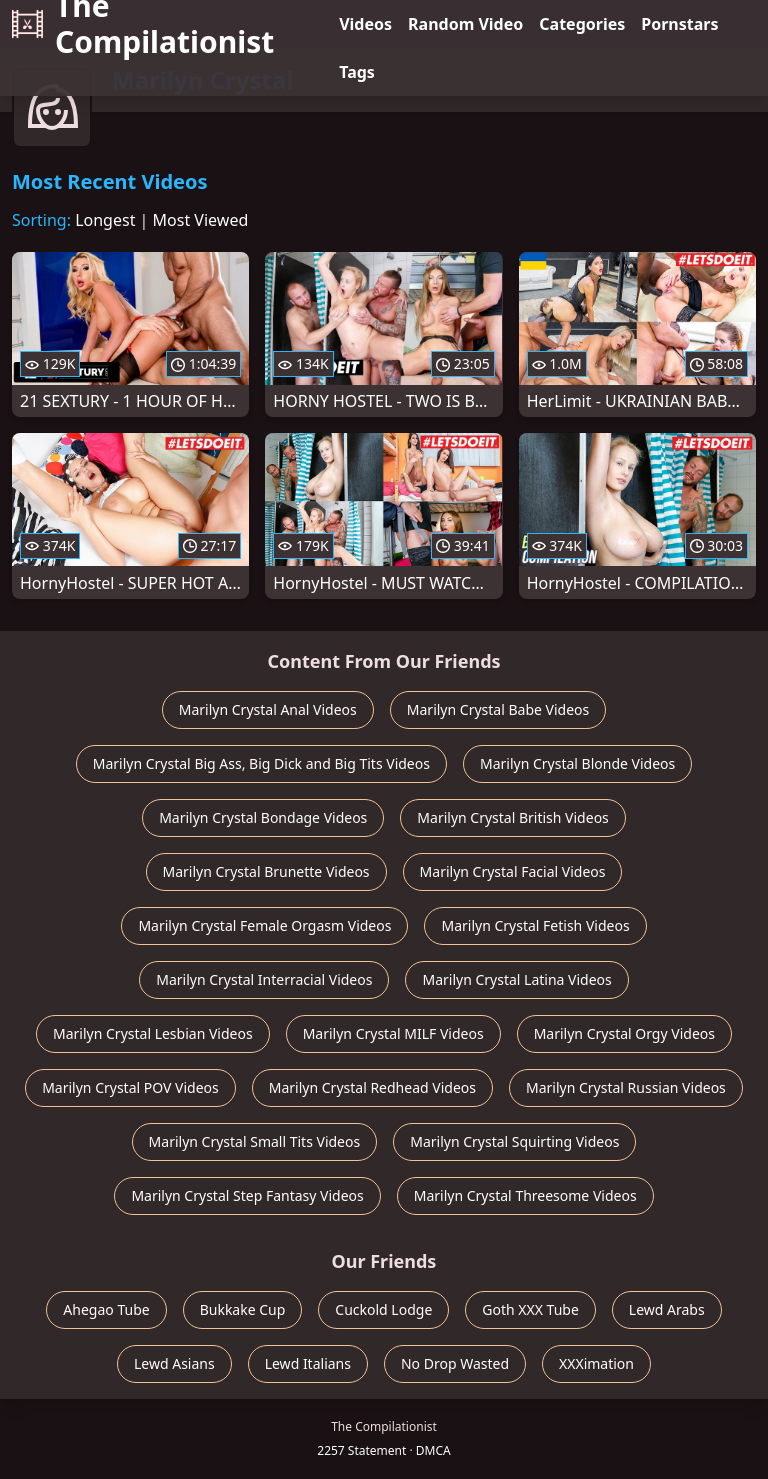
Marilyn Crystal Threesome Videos (525, 1195)
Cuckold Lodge (383, 1309)
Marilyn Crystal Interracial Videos (264, 979)
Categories (582, 24)
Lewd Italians (308, 1363)
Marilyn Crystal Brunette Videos (266, 871)
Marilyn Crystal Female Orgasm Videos (264, 925)
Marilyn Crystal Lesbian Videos (153, 1033)
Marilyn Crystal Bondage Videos (263, 817)
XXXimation (596, 1363)
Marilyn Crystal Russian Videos (626, 1087)
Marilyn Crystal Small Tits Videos (255, 1141)
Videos (365, 24)
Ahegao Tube (106, 1309)
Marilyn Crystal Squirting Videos (514, 1141)
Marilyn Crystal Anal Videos (268, 709)
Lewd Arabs (667, 1309)
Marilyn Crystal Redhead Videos (372, 1087)
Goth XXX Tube (530, 1309)
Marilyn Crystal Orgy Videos (624, 1033)
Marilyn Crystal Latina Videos (516, 979)
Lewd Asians (174, 1363)
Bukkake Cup (243, 1309)
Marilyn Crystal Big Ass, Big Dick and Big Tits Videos (261, 763)
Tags (357, 72)
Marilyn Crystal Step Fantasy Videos (247, 1195)
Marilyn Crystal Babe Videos (498, 709)
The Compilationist (143, 24)
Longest (105, 220)
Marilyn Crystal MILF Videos (393, 1033)
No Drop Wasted (455, 1363)
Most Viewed (201, 220)
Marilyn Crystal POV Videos (130, 1087)
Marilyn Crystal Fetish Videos (535, 925)
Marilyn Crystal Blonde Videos (577, 763)
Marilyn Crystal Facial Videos (513, 871)
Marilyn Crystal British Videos (512, 817)
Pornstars (679, 24)
